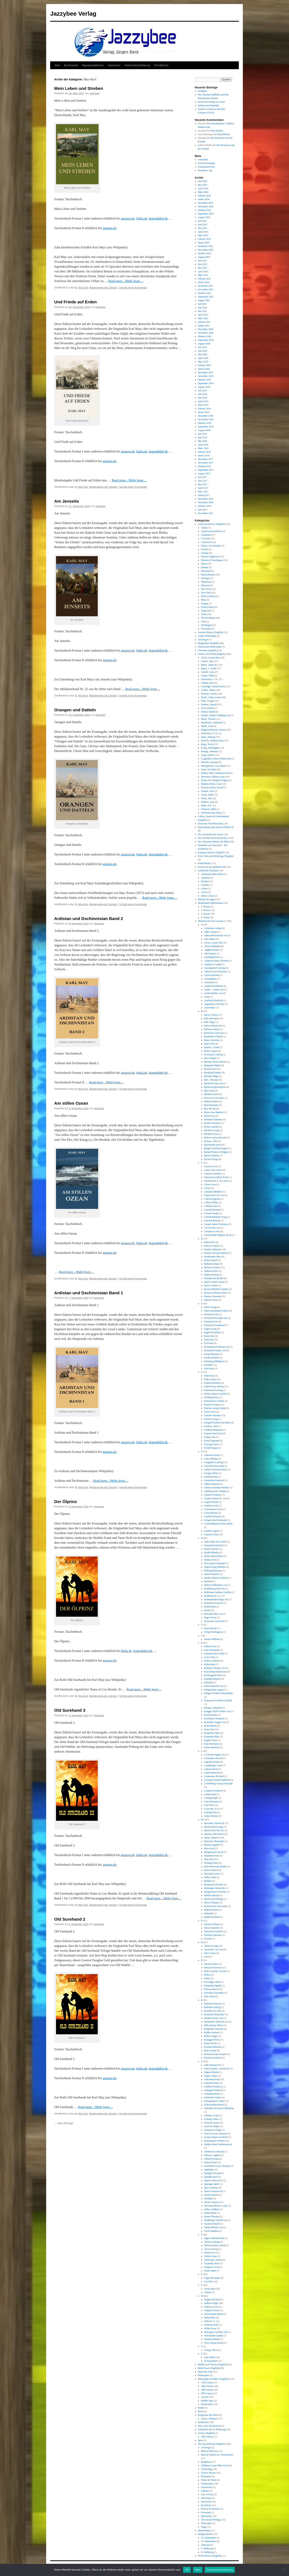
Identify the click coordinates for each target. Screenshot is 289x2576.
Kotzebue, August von (215, 1722)
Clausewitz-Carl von (214, 1195)
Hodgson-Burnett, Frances (213, 729)
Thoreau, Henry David (212, 787)
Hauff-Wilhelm (211, 1552)
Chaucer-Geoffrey (213, 1173)
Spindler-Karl (210, 2176)
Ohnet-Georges (211, 1945)
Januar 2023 (204, 242)
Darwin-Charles (212, 1245)
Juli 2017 (202, 477)
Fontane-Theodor (212, 1415)
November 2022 (206, 249)
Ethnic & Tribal (208, 2480)
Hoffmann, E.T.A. (209, 733)
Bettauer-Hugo (211, 1076)
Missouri (205, 585)
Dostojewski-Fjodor (213, 1278)
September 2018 (206, 426)
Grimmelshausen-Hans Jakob (218, 1523)
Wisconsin (206, 628)
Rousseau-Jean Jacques (215, 2054)
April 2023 (203, 231)
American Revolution (211, 531)
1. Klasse (205, 906)
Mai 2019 (202, 397)
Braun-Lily (209, 1115)
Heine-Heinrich (211, 1574)
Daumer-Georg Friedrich (216, 1253)
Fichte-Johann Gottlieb (215, 1393)
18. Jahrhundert (208, 2537)
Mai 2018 (202, 441)
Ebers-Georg (210, 1307)
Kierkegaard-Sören (213, 1675)
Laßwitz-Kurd (211, 1769)
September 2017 (206, 470)
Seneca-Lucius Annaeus (215, 2133)
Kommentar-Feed (206, 166)
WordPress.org (205, 170)
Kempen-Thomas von (214, 1668)
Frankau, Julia (211, 1426)
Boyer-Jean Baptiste (214, 1112)
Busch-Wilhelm (211, 1155)
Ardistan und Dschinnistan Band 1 (88, 1293)
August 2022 (204, 257)
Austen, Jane (207, 661)
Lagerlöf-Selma (211, 1761)
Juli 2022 (202, 260)
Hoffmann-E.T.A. (212, 1595)
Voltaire (208, 2292)
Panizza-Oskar (211, 1964)
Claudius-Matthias (213, 1191)
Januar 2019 (204, 412)
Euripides (208, 1364)
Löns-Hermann (211, 1801)
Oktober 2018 (204, 423)
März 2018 (203, 448)
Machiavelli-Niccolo (214, 1830)
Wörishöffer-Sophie (213, 2335)
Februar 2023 (204, 239)
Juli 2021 (202, 304)
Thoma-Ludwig (211, 2241)
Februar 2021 (204, 322)
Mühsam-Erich (211, 1909)
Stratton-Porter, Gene (211, 783)
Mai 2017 (202, 484)
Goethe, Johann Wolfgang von (215, 715)
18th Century (207, 2386)
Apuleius (205, 877)
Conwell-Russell (212, 1220)
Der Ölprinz (65, 1501)
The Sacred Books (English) (211, 2443)
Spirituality (206, 2516)
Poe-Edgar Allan (212, 1982)
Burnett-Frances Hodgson (216, 1152)
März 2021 (203, 318)
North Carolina (208, 596)
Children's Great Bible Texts (214, 2465)
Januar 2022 (204, 282)
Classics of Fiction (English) (211, 654)
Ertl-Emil (208, 1343)
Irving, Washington (210, 747)
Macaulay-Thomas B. (214, 1823)
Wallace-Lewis (211, 2306)
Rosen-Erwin (210, 2043)
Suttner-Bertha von (213, 2227)
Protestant (206, 2512)
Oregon (204, 603)
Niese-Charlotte (211, 1927)
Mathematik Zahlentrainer (210, 903)
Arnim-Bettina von (213, 993)
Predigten (202, 91)
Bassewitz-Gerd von (214, 1032)
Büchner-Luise (211, 1134)
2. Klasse (205, 910)
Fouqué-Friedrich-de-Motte (217, 1422)
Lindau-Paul (210, 1794)
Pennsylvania (207, 607)
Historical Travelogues (212, 560)
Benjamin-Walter (212, 1065)
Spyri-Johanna (211, 2187)
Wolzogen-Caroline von (215, 2332)
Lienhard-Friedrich (213, 1790)
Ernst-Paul (209, 1339)
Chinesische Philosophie (210, 646)
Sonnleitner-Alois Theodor (217, 2166)
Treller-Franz (210, 2256)
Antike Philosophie (207, 636)
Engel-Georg (210, 1328)
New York (206, 592)
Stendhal (208, 2198)
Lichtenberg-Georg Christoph (218, 1783)
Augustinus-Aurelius (214, 1004)
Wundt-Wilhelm (212, 2339)
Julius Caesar (207, 895)
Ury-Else (208, 2281)
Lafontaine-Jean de (213, 1758)
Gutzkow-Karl (211, 1534)
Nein (197, 2569)
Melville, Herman (209, 762)
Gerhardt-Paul (211, 1476)
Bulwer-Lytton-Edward (215, 1137)
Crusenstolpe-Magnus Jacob (217, 1235)
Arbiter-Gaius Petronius (215, 971)
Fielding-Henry (211, 1397)
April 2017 (203, 488)
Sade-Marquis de (212, 2065)
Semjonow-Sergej (212, 2130)
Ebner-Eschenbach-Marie (216, 1310)
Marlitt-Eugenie (212, 1844)
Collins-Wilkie (211, 1202)
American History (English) (211, 524)
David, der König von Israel (211, 101)
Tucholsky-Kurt (211, 2263)
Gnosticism (206, 2487)
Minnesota (206, 581)
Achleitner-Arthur (212, 928)
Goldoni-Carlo (211, 1505)
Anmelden (203, 159)
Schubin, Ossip (211, 2115)
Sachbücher (203, 2422)
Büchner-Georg (211, 1130)
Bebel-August (211, 1051)
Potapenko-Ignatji (212, 1985)
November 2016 (206, 502)
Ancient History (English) (210, 632)
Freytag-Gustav (211, 1444)
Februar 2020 (204, 365)
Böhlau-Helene (211, 1101)
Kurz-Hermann (211, 1743)
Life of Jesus (207, 2494)
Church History (208, 2472)
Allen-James (210, 953)
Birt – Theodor (211, 1079)
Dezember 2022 (205, 246)
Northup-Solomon (213, 1935)
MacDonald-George (213, 1826)
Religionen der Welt (207, 2415)
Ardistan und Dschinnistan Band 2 (88, 918)
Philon (207, 1974)
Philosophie (203, 2375)
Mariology (206, 2498)
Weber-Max (210, 2317)
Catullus (205, 885)
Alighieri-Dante (211, 949)
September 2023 (206, 213)
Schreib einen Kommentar (133, 287)
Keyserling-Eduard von (215, 1671)
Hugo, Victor (207, 744)
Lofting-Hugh (211, 1798)
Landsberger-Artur (213, 1765)
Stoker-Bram (210, 2213)
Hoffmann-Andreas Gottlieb (217, 1592)
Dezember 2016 (205, 498)
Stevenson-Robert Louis (215, 2205)
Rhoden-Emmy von (213, 2018)
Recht (201, 2411)
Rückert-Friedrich (212, 2057)
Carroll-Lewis (211, 1166)
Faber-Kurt (209, 1375)
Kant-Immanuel (211, 1650)
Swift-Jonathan (211, 2231)
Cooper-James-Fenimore (216, 1224)
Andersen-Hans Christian (216, 960)
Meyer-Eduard (211, 1870)
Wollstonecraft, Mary (211, 812)
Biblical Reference (210, 2451)
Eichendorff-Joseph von (215, 1318)
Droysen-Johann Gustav (215, 1292)
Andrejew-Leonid (212, 964)
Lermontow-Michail (214, 1776)
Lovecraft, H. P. (211, 1808)
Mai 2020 (202, 354)
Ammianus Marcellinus (212, 874)
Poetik (201, 2407)
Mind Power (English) (208, 2368)
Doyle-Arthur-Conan (214, 1281)
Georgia (205, 553)
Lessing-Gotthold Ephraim (217, 1779)
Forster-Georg (211, 1419)
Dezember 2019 (205, 372)
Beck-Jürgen (210, 1058)
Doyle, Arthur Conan (211, 697)
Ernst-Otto (209, 1336)
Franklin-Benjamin (213, 1429)
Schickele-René (211, 2083)
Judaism (205, 2490)
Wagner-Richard (212, 2299)
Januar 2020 (204, 368)
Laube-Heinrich (211, 1772)
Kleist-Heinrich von (213, 1686)
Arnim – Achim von (213, 989)
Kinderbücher (204, 863)
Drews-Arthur (211, 1285)
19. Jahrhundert (208, 2541)
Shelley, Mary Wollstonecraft (215, 773)
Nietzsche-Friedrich (213, 1931)
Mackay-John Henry (214, 1834)
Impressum (114, 65)
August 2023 (204, 217)
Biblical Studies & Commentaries (217, 2454)
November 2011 (205, 513)
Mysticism (206, 2501)
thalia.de (141, 218)
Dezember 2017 (205, 459)
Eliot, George (207, 700)
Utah (203, 621)
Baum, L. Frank (208, 668)
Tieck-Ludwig (211, 2249)
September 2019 (206, 383)
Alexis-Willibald (212, 946)
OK (187, 2569)
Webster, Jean (207, 802)
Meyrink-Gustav (212, 1873)
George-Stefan (211, 1473)
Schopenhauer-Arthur (214, 2101)
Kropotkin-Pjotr (212, 1736)
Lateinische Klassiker (208, 870)
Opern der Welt (205, 2371)
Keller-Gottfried (212, 1660)
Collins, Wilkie (208, 690)
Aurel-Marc (210, 1007)
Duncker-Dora (211, 1300)
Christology (206, 2469)
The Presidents (208, 617)
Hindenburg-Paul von (214, 1588)
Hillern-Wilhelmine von (215, 1585)
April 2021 (203, 314)
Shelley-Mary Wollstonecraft (218, 2144)
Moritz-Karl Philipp (213, 1899)
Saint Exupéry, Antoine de (216, 2068)
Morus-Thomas (211, 1902)
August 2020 (204, 343)
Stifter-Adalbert (211, 2209)
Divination (206, 2476)
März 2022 (203, 275)
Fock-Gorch (210, 1411)
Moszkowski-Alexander (215, 1906)
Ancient (205, 2397)
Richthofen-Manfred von (216, 2021)
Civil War (205, 538)
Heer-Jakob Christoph (214, 1563)
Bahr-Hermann (211, 1018)
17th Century (207, 2382)
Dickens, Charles (209, 693)
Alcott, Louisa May (210, 657)
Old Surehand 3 (69, 1710)
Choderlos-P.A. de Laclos (216, 1180)
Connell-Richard (212, 1209)
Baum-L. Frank (211, 1047)
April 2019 (203, 401)
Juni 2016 (202, 509)
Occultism (206, 2505)
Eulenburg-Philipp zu (214, 1361)
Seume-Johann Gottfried (216, 2137)
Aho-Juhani (209, 939)
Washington (206, 625)
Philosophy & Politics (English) (213, 2379)
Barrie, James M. (209, 664)
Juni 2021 (202, 307)
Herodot (208, 1581)
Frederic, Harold (209, 704)
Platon (207, 1978)
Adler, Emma (210, 931)
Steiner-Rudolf (211, 2194)
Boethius (205, 881)
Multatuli (208, 1913)
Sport (200, 2440)
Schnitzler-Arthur (212, 2097)
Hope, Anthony (208, 737)
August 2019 (204, 387)
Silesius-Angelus (212, 2155)
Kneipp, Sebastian (209, 751)
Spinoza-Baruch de (213, 2180)
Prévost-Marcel (211, 1989)
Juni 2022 (202, 264)
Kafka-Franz (210, 1646)
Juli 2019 (202, 390)
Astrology (206, 2447)
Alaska (204, 527)
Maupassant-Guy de (213, 1852)
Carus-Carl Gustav (213, 1170)
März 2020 (203, 361)
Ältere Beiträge (63, 2123)
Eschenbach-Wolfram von (216, 1346)
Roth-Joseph (210, 2050)
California (206, 534)
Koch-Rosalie (210, 1715)
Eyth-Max (209, 1368)
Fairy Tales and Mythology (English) (216, 856)
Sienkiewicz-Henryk (214, 2151)
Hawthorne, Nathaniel (211, 722)
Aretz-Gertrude (211, 975)
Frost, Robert (207, 708)
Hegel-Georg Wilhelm (215, 1567)
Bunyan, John (210, 1141)
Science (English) (206, 2433)
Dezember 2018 (205, 415)
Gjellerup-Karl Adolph (215, 1491)
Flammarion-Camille (214, 1401)
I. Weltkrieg (206, 2548)
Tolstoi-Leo (209, 2252)
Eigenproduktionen (93, 65)
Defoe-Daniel (210, 1260)
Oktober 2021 (204, 293)
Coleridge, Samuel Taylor (213, 686)
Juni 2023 (202, 224)
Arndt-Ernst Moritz (213, 986)
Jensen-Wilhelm (212, 1639)
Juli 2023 (202, 221)
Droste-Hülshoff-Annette (216, 1289)
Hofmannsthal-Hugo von (216, 1599)
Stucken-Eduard (212, 2223)
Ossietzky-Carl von (213, 1949)
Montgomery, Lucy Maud (213, 765)
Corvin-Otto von (212, 1227)
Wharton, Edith (208, 809)
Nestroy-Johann (211, 1924)
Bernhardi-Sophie (212, 1072)
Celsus (204, 888)
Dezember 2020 (205, 329)
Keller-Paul (209, 1664)
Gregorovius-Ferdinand (215, 1520)
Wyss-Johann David (213, 2342)
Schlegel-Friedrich (213, 2090)
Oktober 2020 (204, 336)
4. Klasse (205, 917)
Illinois (204, 563)
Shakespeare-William (214, 2140)
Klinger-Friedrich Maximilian (218, 1693)
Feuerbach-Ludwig (213, 1390)
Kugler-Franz (210, 1740)
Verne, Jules (207, 798)
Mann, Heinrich (211, 1837)
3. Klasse (205, 913)
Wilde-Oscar (210, 2328)
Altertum (205, 2545)
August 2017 (204, 473)
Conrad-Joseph (211, 1213)
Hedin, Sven (207, 726)
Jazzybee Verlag (73, 13)
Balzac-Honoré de (213, 1025)
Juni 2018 (202, 437)
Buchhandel (71, 65)
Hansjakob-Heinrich (214, 1545)
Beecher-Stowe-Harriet (215, 1061)
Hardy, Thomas (208, 719)
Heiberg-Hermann (213, 1570)
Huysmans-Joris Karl (214, 1621)
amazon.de (128, 218)
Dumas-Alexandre (213, 1296)
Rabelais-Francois (213, 2003)
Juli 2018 (202, 433)
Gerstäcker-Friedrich (214, 1480)
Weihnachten (204, 2530)
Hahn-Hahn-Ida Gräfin (215, 1541)
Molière (208, 1881)
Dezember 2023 (205, 202)
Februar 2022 (204, 278)
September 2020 (206, 340)
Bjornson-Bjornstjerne (215, 1087)
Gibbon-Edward (212, 1484)
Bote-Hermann (211, 1105)
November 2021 (206, 289)
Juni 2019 (202, 394)
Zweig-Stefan (210, 2360)
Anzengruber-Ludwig (214, 968)
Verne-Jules (209, 2288)
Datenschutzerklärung (137, 65)
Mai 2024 (202, 184)
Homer (207, 1610)
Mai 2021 (202, 311)
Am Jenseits (66, 501)
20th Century (207, 2393)
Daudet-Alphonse (212, 1249)
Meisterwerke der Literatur (103, 287)
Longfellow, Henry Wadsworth (216, 758)
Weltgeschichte (205, 2534)
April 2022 (203, 271)
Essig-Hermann (211, 1354)
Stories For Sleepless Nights (214, 780)
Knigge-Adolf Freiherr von (217, 1711)
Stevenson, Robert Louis (213, 776)
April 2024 (203, 188)
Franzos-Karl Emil (213, 1433)
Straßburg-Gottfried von (215, 2220)
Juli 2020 (202, 347)
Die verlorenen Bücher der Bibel (213, 841)
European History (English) (211, 852)
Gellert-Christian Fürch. (215, 1469)
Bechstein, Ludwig (213, 1054)
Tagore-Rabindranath (214, 2238)
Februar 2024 (204, 195)
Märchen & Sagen (206, 899)
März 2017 (203, 491)
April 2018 (203, 444)
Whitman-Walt (211, 2324)
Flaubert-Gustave (212, 1404)
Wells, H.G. (206, 805)
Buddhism (206, 2462)
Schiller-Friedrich (212, 2086)
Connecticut (207, 542)
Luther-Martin (211, 1816)
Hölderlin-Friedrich (213, 1603)
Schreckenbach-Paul (214, 2104)
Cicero (204, 892)
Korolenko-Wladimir (214, 1718)
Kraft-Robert (210, 1725)
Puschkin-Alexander (214, 1992)
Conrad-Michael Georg (215, 1217)
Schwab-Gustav (211, 2122)
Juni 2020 (202, 350)
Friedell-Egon (211, 1447)
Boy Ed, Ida (210, 1108)
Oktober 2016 (204, 506)
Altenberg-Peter (211, 957)
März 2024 (203, 192)
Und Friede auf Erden (75, 302)
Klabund (208, 1682)
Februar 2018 (204, 451)
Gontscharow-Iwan (213, 1509)
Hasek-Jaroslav (211, 1549)
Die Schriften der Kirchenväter (213, 838)
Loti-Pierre (209, 1805)
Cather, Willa (207, 675)
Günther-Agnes (211, 1530)
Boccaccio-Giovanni (214, 1097)
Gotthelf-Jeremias (212, 1516)
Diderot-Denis (211, 1271)
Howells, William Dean (212, 740)
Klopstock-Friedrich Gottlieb (218, 1700)
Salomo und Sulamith (208, 105)
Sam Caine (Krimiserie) (209, 2425)
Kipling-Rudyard (212, 1678)
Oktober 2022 (204, 253)
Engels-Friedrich (212, 1332)
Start (57, 65)
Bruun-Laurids (211, 1126)
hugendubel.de (158, 218)
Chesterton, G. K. (209, 679)
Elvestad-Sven (211, 1321)
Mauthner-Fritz (211, 1855)
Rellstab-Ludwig (212, 2007)
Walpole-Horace (212, 2310)
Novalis (208, 1938)
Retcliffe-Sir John (212, 2010)
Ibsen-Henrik (210, 1628)
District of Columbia (211, 545)
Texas (204, 614)
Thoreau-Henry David (214, 2245)
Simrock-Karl (210, 2162)
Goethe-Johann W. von (215, 1498)
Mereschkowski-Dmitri (215, 1866)
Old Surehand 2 (69, 1919)
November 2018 (206, 419)
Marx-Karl (209, 1848)
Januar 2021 (204, 325)
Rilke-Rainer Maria (213, 2025)
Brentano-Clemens (213, 1119)
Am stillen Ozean (71, 1103)
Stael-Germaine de (213, 2191)
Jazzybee (94, 93)
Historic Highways (210, 556)
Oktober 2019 (204, 379)
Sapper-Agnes (211, 2075)
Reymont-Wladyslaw (214, 2014)
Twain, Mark (207, 794)
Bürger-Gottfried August (216, 1148)
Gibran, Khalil (208, 711)
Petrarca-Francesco (213, 1967)
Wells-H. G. (210, 2321)
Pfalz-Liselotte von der (215, 1971)
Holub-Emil (210, 1606)
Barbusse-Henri (211, 1029)
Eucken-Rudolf (211, 1357)
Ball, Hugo (209, 1022)
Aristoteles (209, 982)
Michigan (205, 578)
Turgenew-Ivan (211, 2267)
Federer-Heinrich (212, 1383)
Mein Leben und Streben (78, 88)
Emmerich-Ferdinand (214, 1325)
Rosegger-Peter (211, 2039)
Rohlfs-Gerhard (211, 2032)
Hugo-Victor (210, 1617)
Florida (204, 549)
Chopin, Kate (207, 682)
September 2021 (206, 296)
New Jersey (206, 589)
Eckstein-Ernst (211, 1314)
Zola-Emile (209, 2357)
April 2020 (203, 358)
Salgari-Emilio (211, 2072)
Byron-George (211, 1159)
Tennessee (206, 610)
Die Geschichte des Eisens (210, 834)
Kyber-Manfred (211, 1747)
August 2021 (204, 300)
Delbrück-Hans (211, 1263)
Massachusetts (208, 574)
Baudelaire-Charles (213, 1036)
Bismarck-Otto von (213, 1083)
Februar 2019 (204, 408)
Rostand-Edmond (212, 2047)
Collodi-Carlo (211, 1206)
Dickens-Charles (212, 1267)
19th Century (207, 2389)
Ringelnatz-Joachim (213, 2028)
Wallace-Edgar (211, 2303)
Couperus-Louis (212, 1231)
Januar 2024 (204, 199)
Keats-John (209, 1657)
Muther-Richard (212, 1917)
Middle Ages (207, 2400)
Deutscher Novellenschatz (210, 823)
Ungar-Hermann (212, 2277)
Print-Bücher (161, 65)
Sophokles (209, 2169)
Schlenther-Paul (211, 2093)
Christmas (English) (207, 650)
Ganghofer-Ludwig (213, 1462)
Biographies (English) (208, 643)
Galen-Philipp (211, 1458)
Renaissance (207, 2404)
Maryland (205, 571)
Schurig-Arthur (211, 2119)
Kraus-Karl (209, 1729)
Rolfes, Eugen (211, 2036)
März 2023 (203, 235)
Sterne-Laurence (212, 2202)
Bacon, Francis (211, 1014)
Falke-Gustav (210, 1379)
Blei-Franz (209, 1090)
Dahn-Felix (209, 1242)
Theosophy (206, 2523)
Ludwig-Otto (210, 1812)
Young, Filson (211, 2350)
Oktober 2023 (204, 210)
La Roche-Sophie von (214, 1754)
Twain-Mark (210, 2270)
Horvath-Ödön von (213, 1613)
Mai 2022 (202, 267)
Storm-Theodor (211, 2216)
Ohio (203, 599)
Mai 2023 (202, 228)
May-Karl (83, 287)
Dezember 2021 (205, 285)
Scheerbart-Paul (212, 2079)
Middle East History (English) (212, 2364)
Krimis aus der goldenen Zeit (212, 866)
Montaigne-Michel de (214, 1888)
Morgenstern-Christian (215, 1891)
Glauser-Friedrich (212, 1494)
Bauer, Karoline (211, 1040)
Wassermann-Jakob (213, 2314)
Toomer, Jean (207, 791)
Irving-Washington (213, 1632)
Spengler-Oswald (212, 2173)
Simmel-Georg (211, 2158)
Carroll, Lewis (208, 672)
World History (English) (209, 2555)
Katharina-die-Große (214, 1653)
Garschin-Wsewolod (214, 1466)
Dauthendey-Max (212, 1256)
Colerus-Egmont (212, 1198)
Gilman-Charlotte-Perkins (216, 1487)
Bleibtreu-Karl (211, 1094)
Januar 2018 (204, 455)
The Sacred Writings (211, 2519)
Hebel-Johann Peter (213, 1556)
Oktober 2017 (204, 466)
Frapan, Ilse (210, 1437)
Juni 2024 (202, 181)
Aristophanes (210, 978)
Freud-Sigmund (211, 1440)
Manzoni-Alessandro (214, 1841)
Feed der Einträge (206, 163)
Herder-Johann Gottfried (216, 1577)
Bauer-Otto (209, 1043)
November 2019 (206, 376)
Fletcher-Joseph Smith (215, 1408)
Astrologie (203, 639)
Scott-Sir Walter (212, 2126)
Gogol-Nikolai (211, 1502)
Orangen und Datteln (75, 710)
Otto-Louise (210, 1953)
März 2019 (203, 405)
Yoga (203, 2526)
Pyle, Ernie (209, 1996)
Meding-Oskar (211, 1862)
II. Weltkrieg (207, 2552)
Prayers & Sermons (210, 2508)
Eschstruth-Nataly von (215, 1350)
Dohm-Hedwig (211, 1274)
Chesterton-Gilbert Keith (216, 1177)
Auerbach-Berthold (213, 1000)
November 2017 (206, 462)
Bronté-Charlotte (212, 1123)
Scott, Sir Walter (209, 769)
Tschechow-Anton (213, 2259)
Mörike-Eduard (211, 1895)
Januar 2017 (204, 495)
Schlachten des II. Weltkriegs (212, 2429)
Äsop (206, 996)
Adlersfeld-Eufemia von (215, 935)
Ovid (206, 1956)
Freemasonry (207, 2483)
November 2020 (206, 332)
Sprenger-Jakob (211, 2184)
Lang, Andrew (208, 755)
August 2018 (204, 430)
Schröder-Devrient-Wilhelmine (219, 2108)
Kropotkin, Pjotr (212, 1733)
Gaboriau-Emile (212, 1455)
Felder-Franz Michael (214, 1386)
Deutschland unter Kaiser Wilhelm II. (216, 827)
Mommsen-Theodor (213, 1884)
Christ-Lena (210, 1184)
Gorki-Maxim (211, 1512)
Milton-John (210, 1877)
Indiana (204, 567)
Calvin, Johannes (209, 2418)
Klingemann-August (214, 1689)
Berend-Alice (210, 1069)
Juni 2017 (202, 480)
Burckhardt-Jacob (212, 1144)
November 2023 (206, 206)
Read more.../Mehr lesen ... (125, 281)
